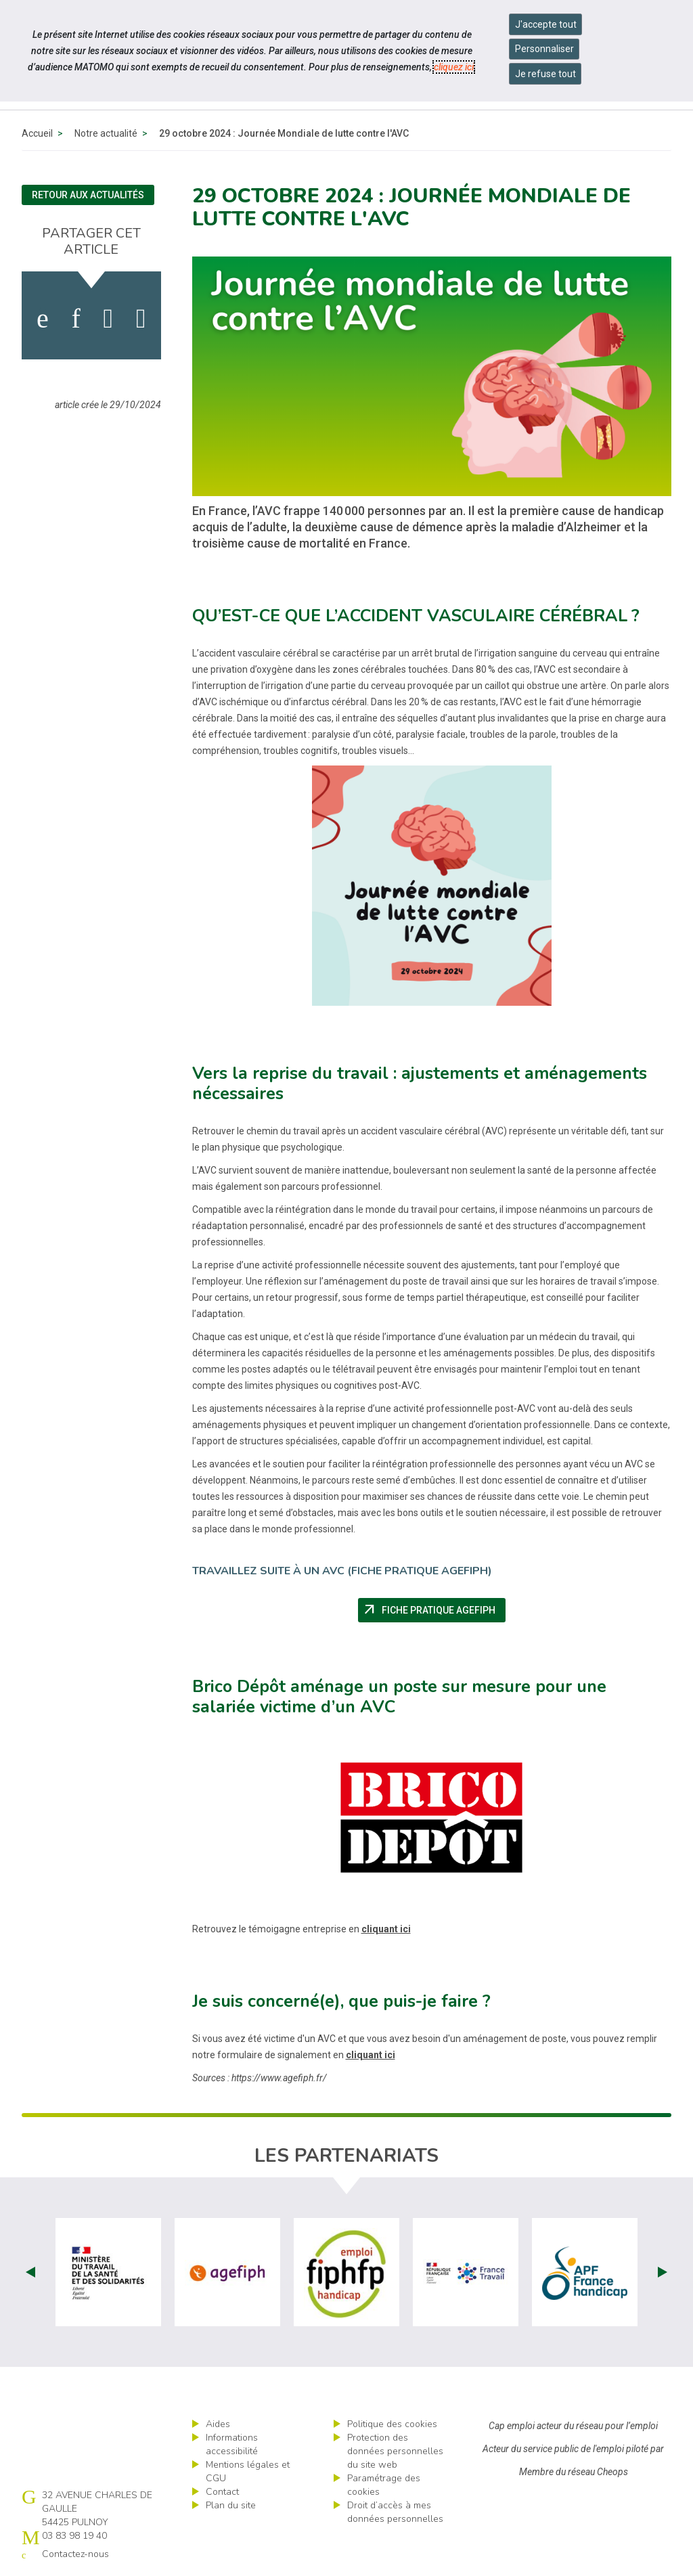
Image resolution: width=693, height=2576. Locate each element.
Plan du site (231, 2505)
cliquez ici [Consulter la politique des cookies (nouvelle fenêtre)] (454, 67)
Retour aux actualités (88, 195)
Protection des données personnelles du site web (395, 2451)
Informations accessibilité (232, 2444)
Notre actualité (105, 133)
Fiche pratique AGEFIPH (433, 1610)
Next (662, 2272)
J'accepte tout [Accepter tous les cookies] (546, 24)
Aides (218, 2424)
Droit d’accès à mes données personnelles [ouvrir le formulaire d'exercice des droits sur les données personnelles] (395, 2512)
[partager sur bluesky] (141, 319)
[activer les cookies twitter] (108, 319)
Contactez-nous (75, 2554)
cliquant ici (386, 1929)
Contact (222, 2491)
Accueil (37, 133)
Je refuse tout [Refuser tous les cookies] (545, 73)
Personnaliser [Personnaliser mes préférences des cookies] (544, 48)
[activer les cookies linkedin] (75, 319)
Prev (30, 2272)
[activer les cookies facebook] (42, 319)
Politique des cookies (392, 2424)
